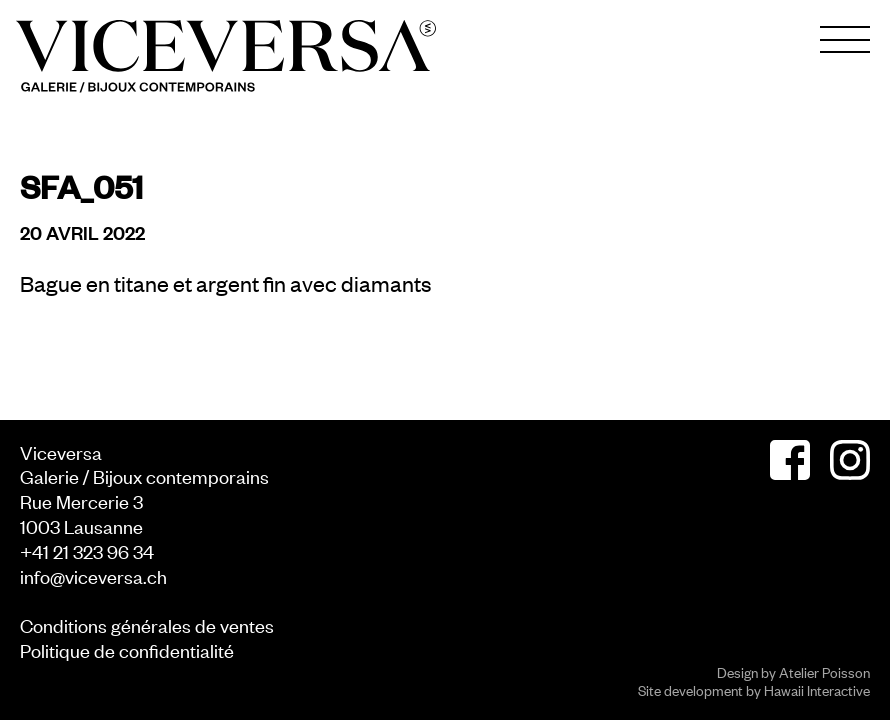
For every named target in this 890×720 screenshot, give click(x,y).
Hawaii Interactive (817, 689)
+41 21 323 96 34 (87, 550)
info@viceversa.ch (93, 575)
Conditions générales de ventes (147, 624)
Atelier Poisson (824, 671)
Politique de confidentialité (127, 649)
